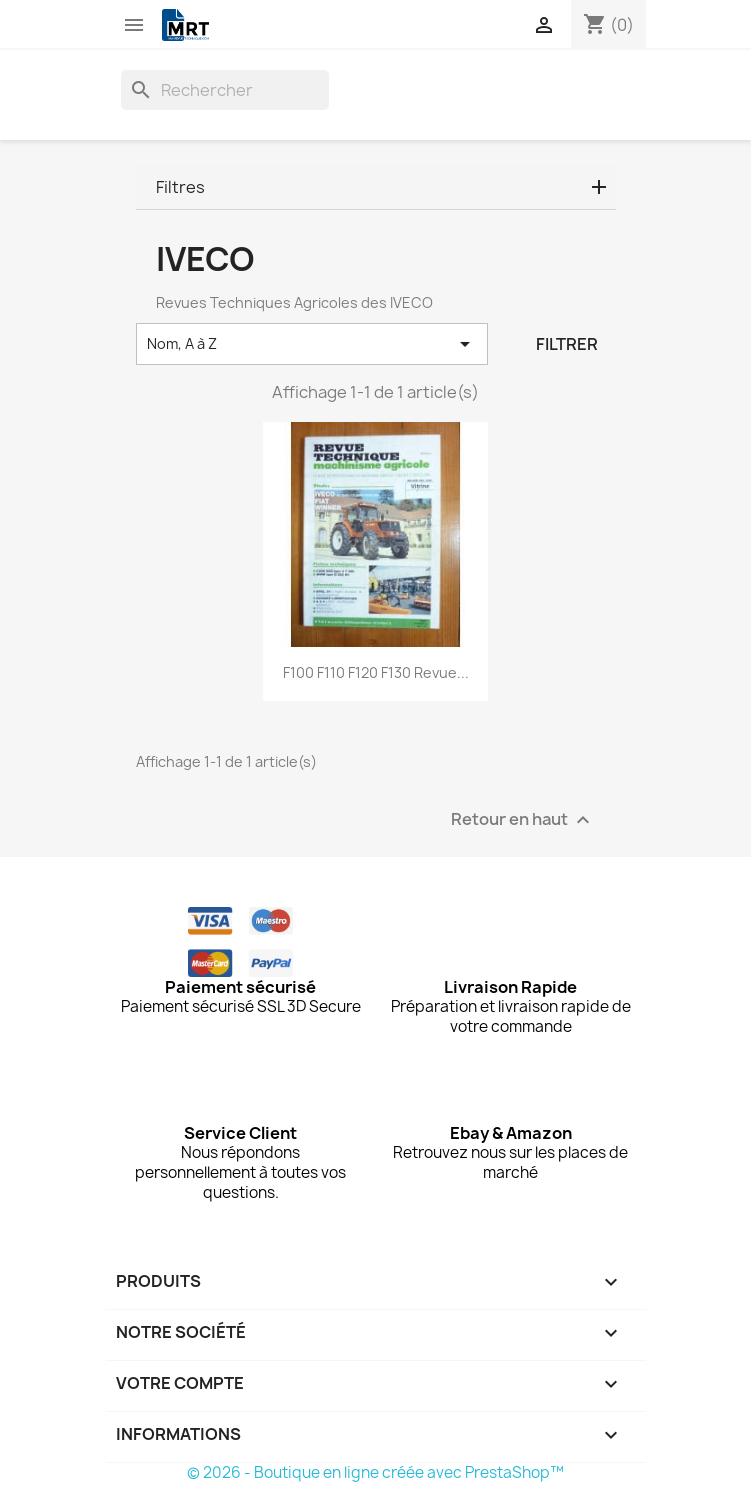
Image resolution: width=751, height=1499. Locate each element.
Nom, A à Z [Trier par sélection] (312, 344)
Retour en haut (523, 820)
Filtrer (567, 344)
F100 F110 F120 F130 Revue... (376, 672)
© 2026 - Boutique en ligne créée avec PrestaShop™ (375, 1472)
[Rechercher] (225, 90)
